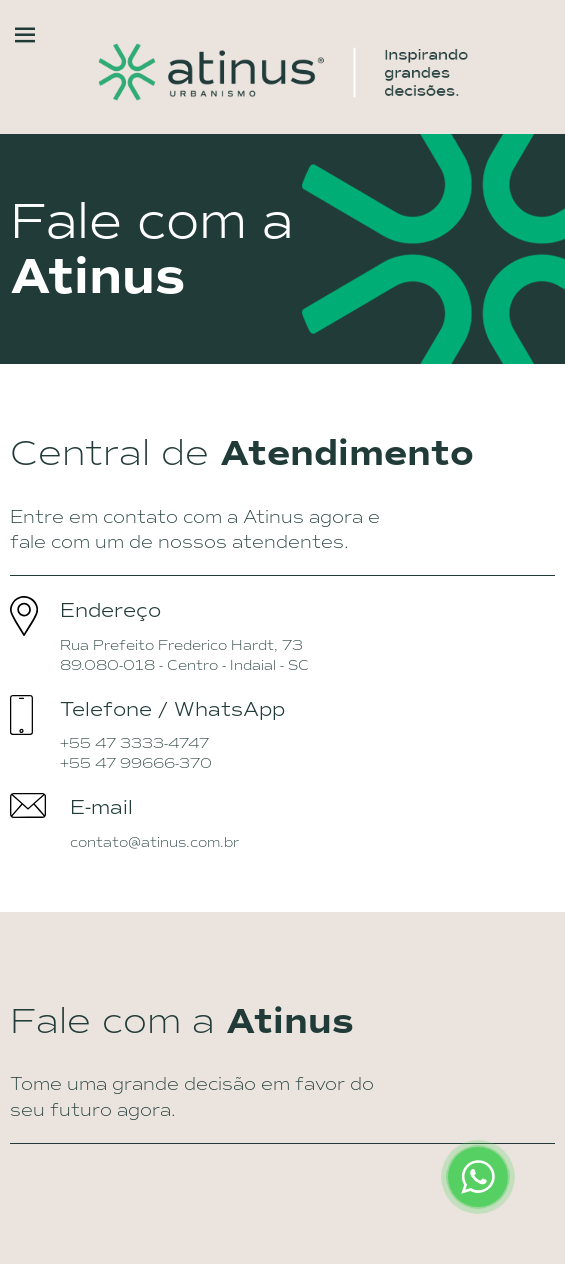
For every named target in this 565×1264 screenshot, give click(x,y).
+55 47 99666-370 (136, 763)
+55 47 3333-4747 (134, 743)
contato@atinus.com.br (154, 842)
